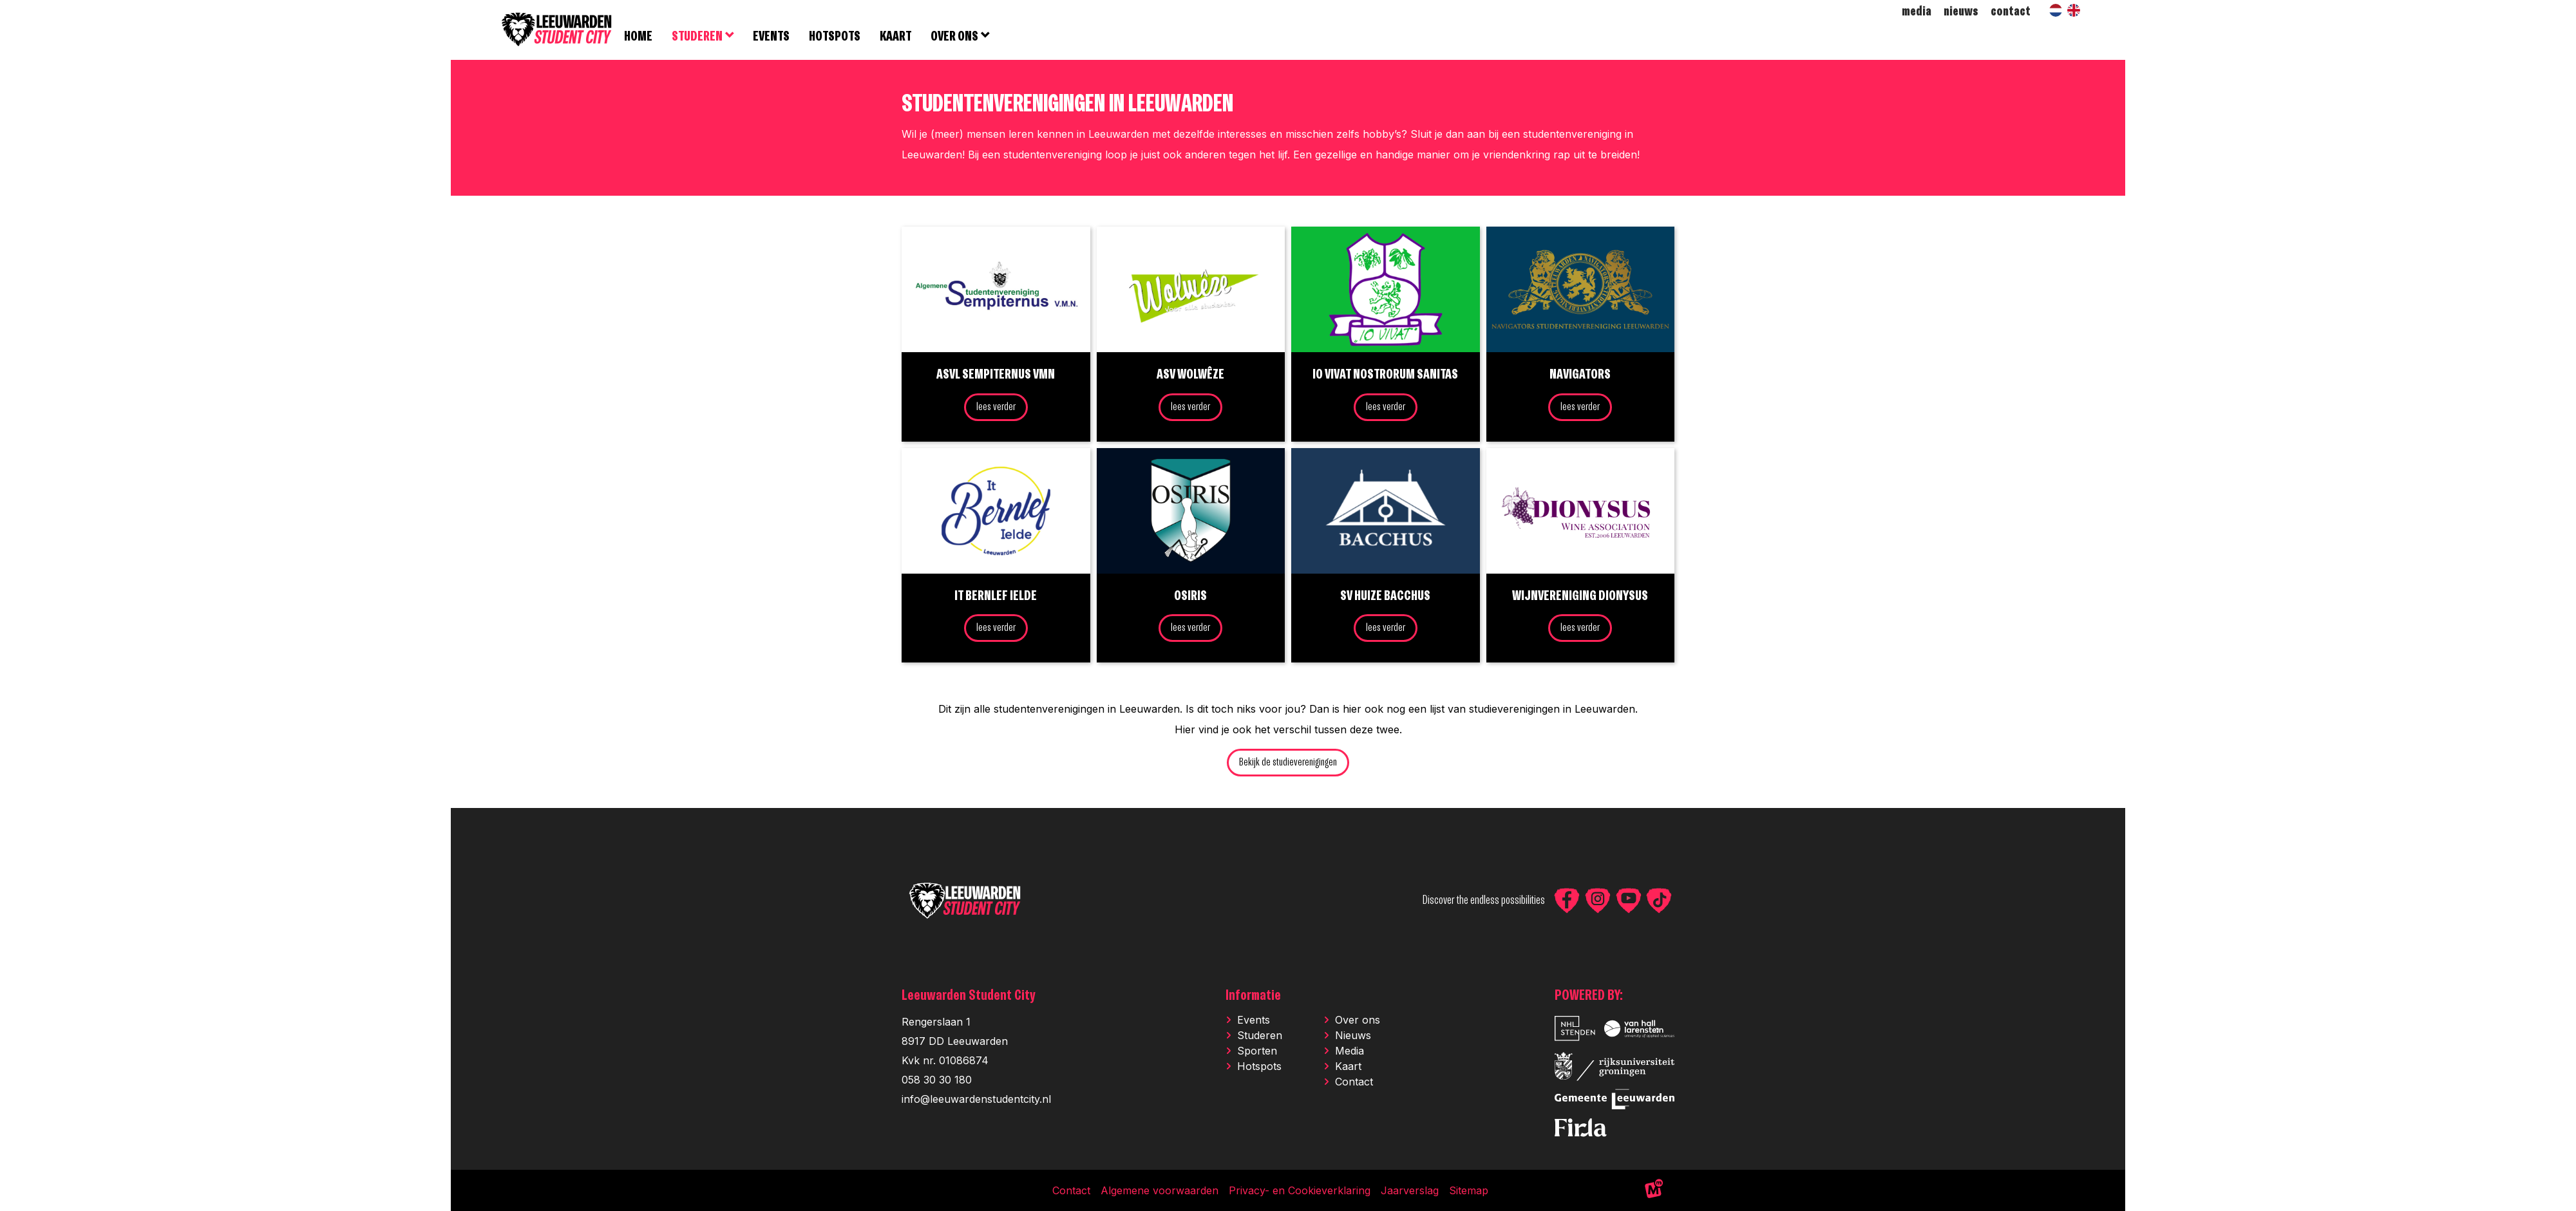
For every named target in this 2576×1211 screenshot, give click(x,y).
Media (1349, 1052)
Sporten (1257, 1052)
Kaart (1348, 1067)
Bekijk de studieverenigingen (1288, 764)
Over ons (1357, 1021)
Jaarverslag (1410, 1191)
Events (1253, 1021)
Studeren (1259, 1036)
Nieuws (1353, 1036)
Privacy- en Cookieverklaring (1299, 1191)
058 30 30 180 (937, 1081)
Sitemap (1468, 1191)
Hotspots (1259, 1067)
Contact (1354, 1082)
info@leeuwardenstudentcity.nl (976, 1100)
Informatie (1253, 997)
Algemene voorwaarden (1159, 1191)
